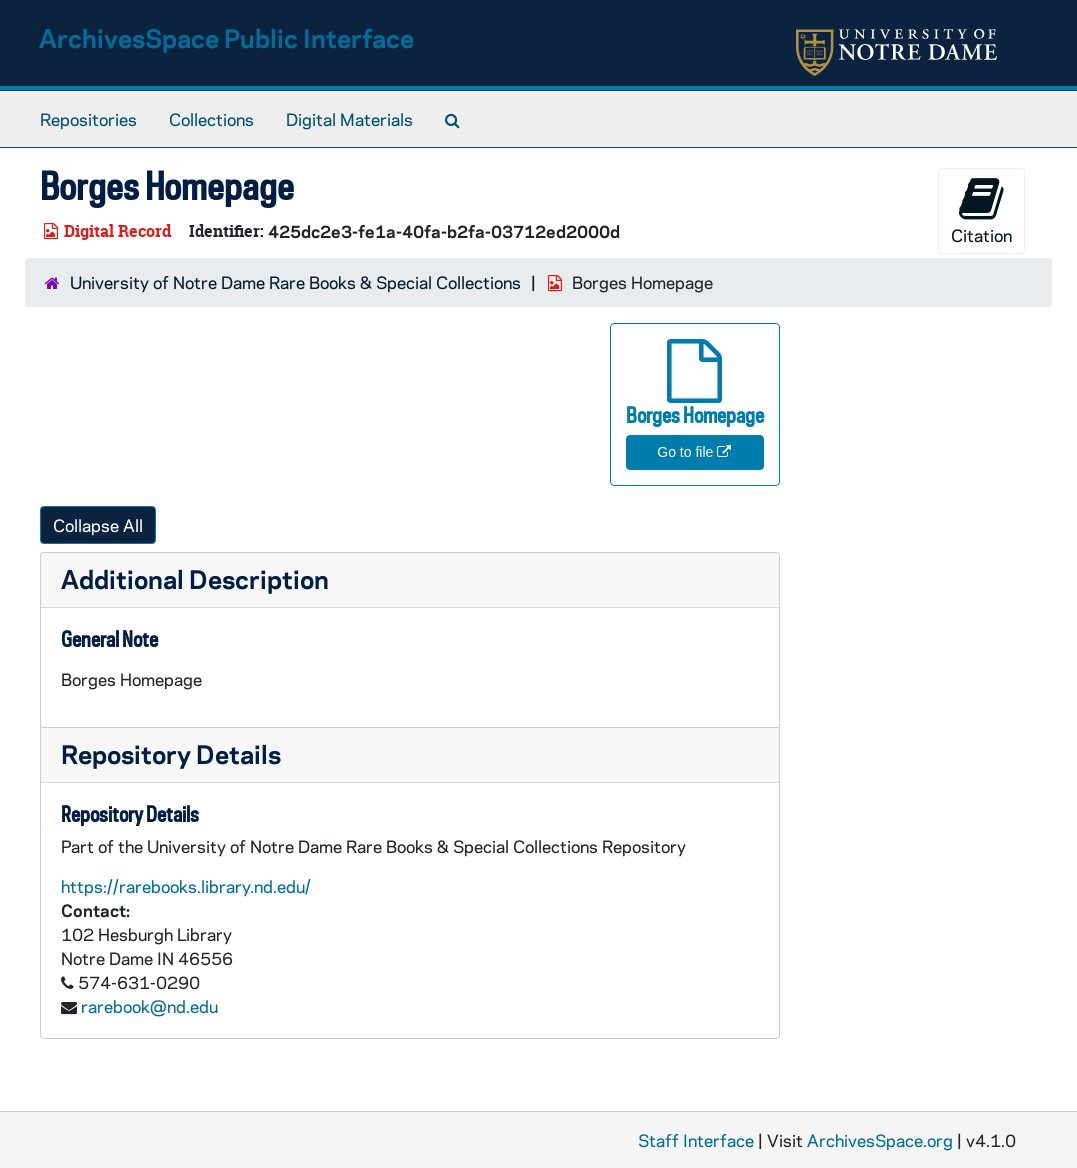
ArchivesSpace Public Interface (226, 37)
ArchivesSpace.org (880, 1140)
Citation (981, 210)
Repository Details (171, 753)
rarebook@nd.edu (149, 1006)
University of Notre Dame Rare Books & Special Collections (295, 282)
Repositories (88, 119)
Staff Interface (696, 1140)
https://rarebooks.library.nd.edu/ (186, 886)
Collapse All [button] (98, 525)
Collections (211, 119)
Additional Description (195, 578)
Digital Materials (349, 119)
